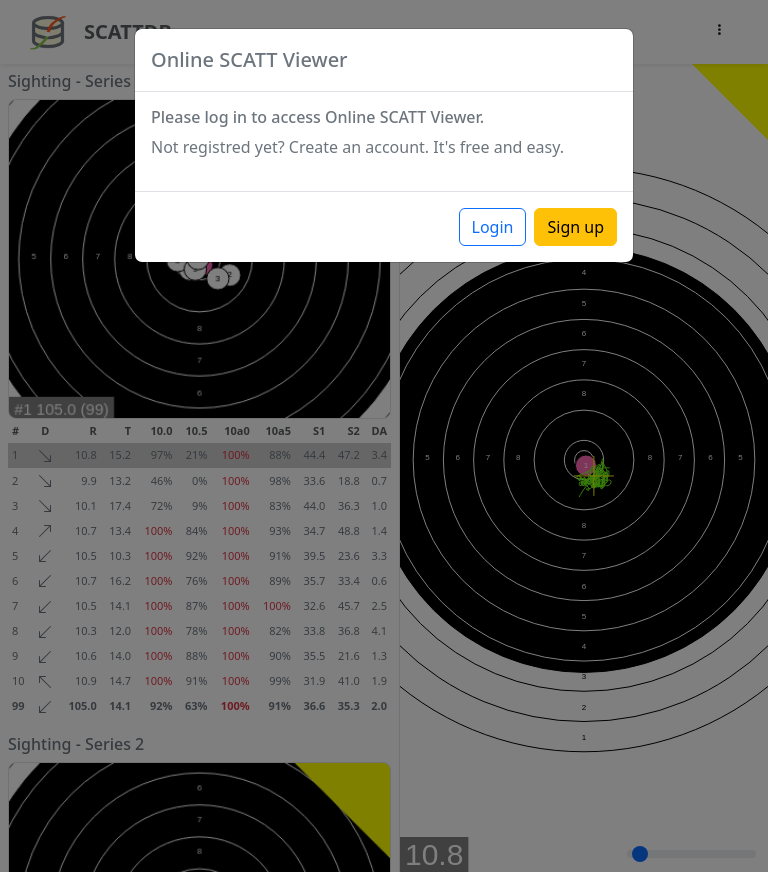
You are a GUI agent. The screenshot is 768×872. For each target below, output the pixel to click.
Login (493, 227)
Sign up (575, 227)
